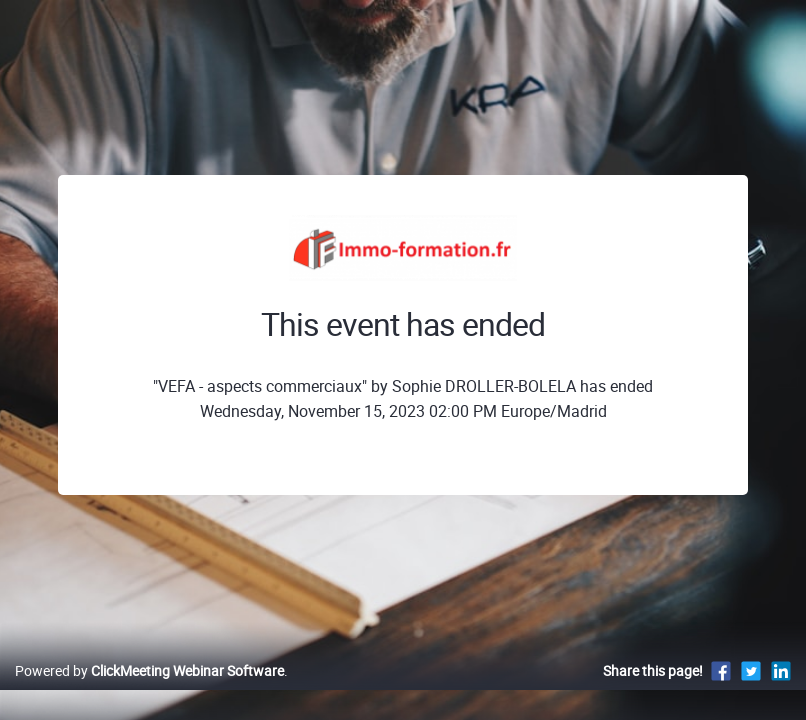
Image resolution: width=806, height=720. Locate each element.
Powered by (149, 691)
